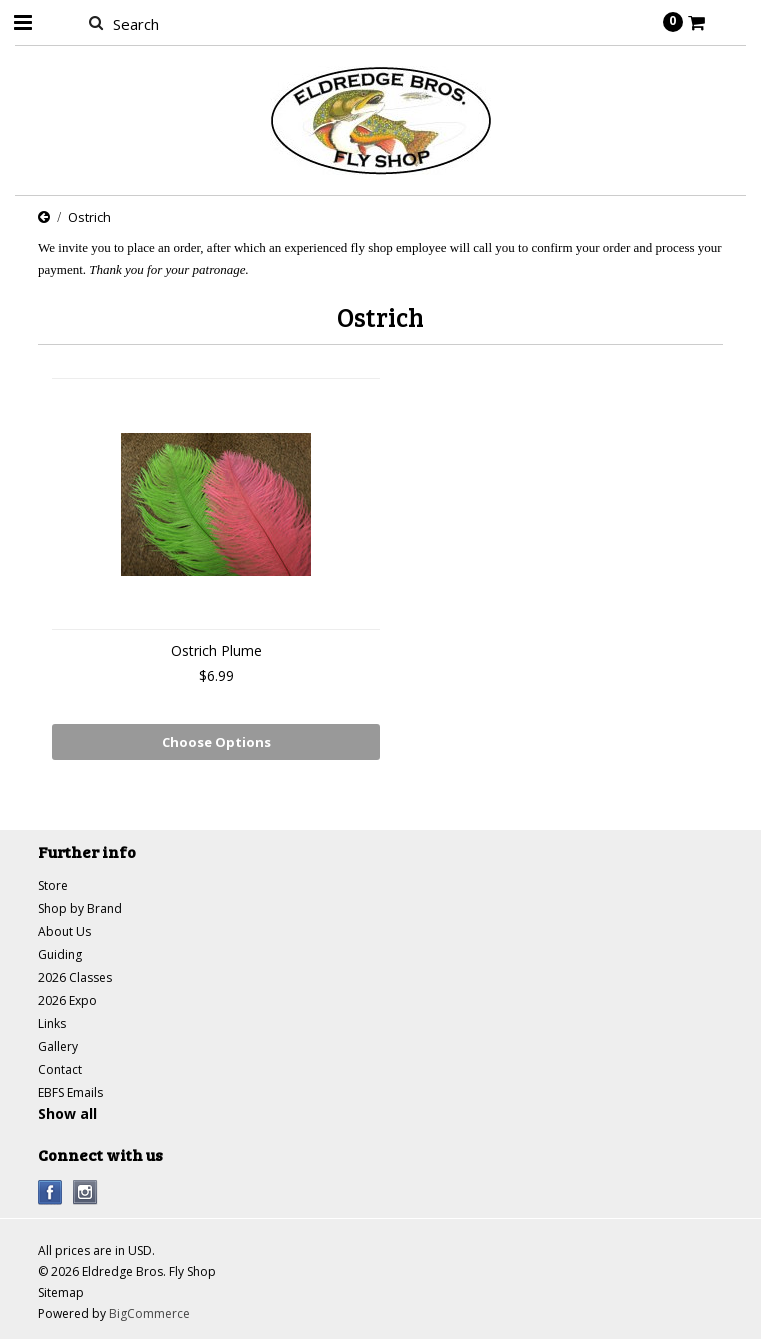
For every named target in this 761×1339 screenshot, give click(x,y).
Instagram (85, 1192)
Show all (67, 1113)
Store (53, 885)
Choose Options (216, 742)
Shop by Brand (80, 908)
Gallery (58, 1046)
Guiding (60, 954)
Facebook (50, 1192)
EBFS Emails (70, 1092)
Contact (60, 1069)
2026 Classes (75, 977)
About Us (64, 931)
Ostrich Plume (216, 650)
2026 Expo (67, 1000)
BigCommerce (149, 1313)
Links (52, 1023)
